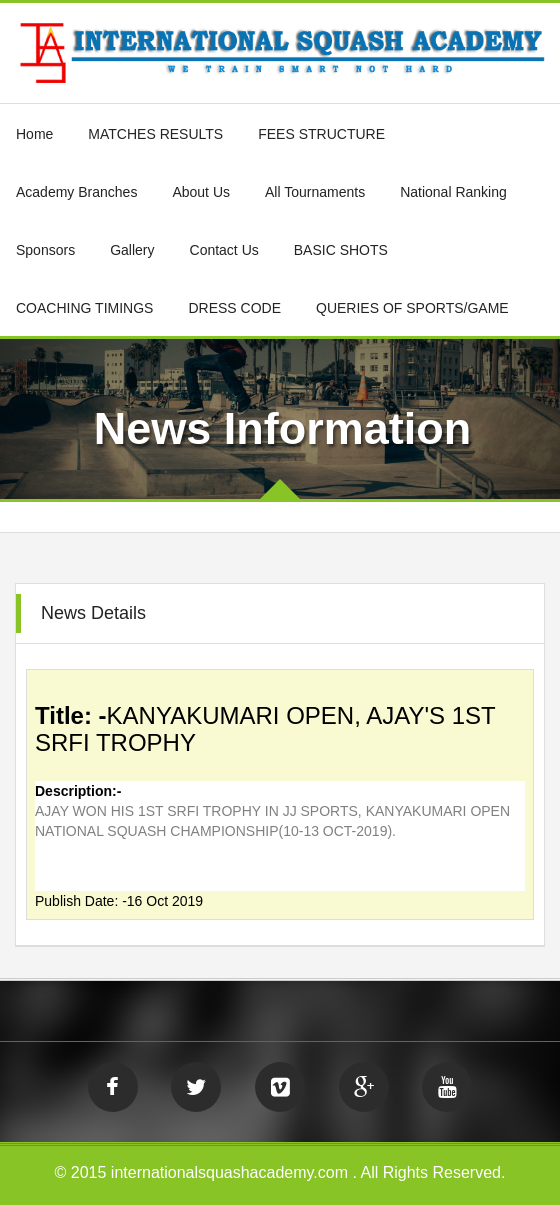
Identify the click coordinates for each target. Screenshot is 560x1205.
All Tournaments (315, 192)
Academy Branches (76, 192)
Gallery (132, 250)
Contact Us (224, 250)
